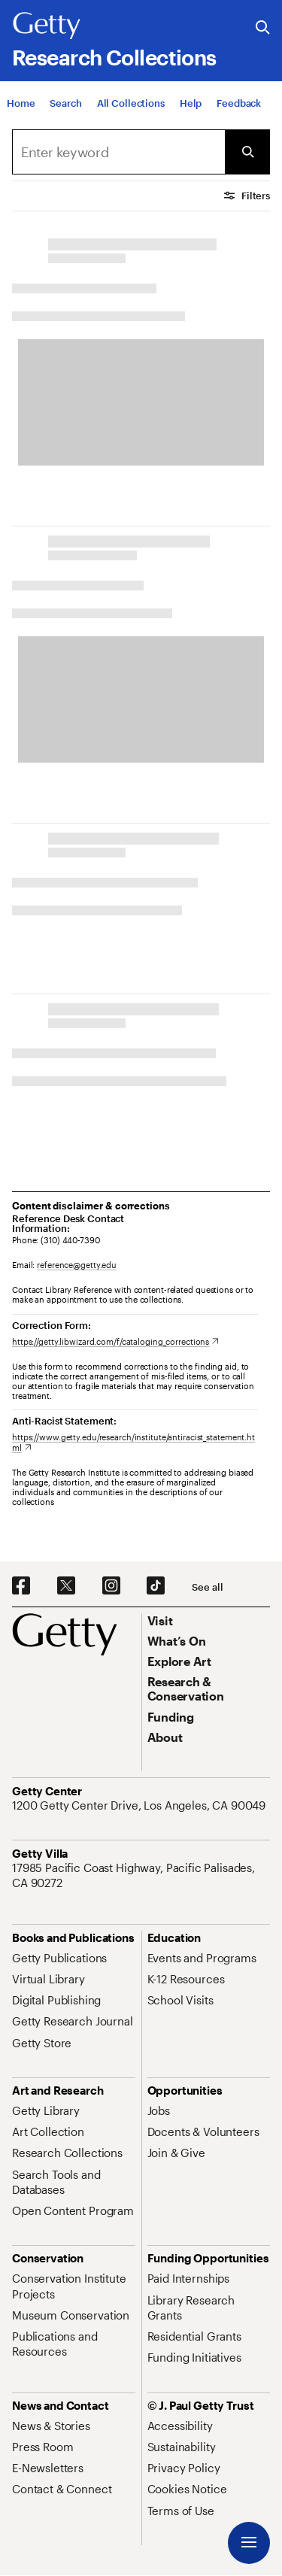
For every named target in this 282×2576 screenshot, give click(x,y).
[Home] (21, 103)
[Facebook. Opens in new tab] (21, 1586)
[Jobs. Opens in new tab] (158, 2110)
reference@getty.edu (77, 1265)
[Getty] (46, 26)
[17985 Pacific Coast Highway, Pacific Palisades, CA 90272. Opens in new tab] (141, 1875)
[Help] (191, 103)
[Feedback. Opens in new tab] (239, 103)
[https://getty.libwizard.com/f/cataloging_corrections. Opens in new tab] (115, 1341)
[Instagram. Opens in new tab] (111, 1586)
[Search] (65, 103)
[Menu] (249, 2543)
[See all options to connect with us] (207, 1587)
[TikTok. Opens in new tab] (156, 1586)
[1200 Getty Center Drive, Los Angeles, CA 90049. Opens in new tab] (140, 1805)
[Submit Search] (247, 151)
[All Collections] (131, 103)
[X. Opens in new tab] (66, 1586)
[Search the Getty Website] (263, 28)
